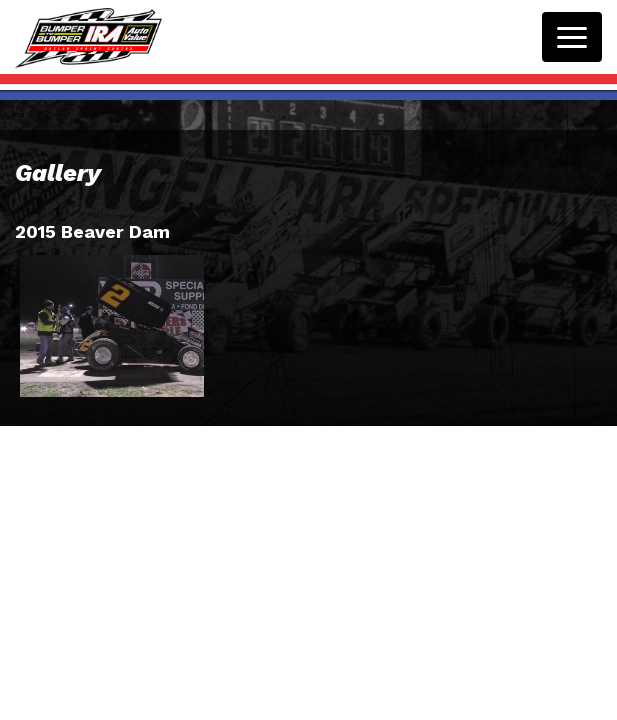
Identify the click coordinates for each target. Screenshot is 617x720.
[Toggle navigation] (572, 37)
